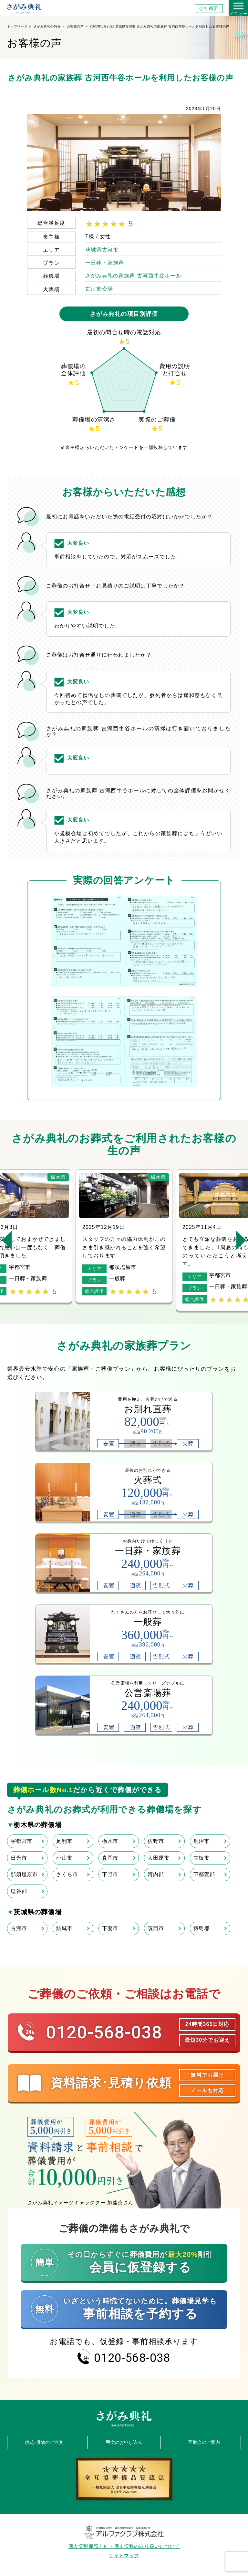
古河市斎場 (99, 289)
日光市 (19, 1858)
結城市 (64, 1928)
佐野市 (156, 1841)
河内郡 (156, 1874)
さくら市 (67, 1874)
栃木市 (110, 1841)
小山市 (64, 1858)
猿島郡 (201, 1928)
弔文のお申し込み (124, 2442)
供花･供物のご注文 (44, 2442)
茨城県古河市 (102, 250)
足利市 (64, 1841)
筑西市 (156, 1928)
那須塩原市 (24, 1874)
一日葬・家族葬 (104, 262)
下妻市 (110, 1928)
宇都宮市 (21, 1841)
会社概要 (208, 8)
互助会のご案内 (204, 2442)
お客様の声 (75, 26)
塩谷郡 (19, 1891)
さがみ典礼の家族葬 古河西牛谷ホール (133, 275)
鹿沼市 (201, 1841)
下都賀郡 (204, 1874)
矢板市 (201, 1858)
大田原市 (158, 1858)
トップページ (17, 26)
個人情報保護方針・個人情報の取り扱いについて (124, 2546)
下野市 (110, 1874)
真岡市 (110, 1858)
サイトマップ (124, 2555)
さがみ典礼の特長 (47, 26)
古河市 (19, 1928)
